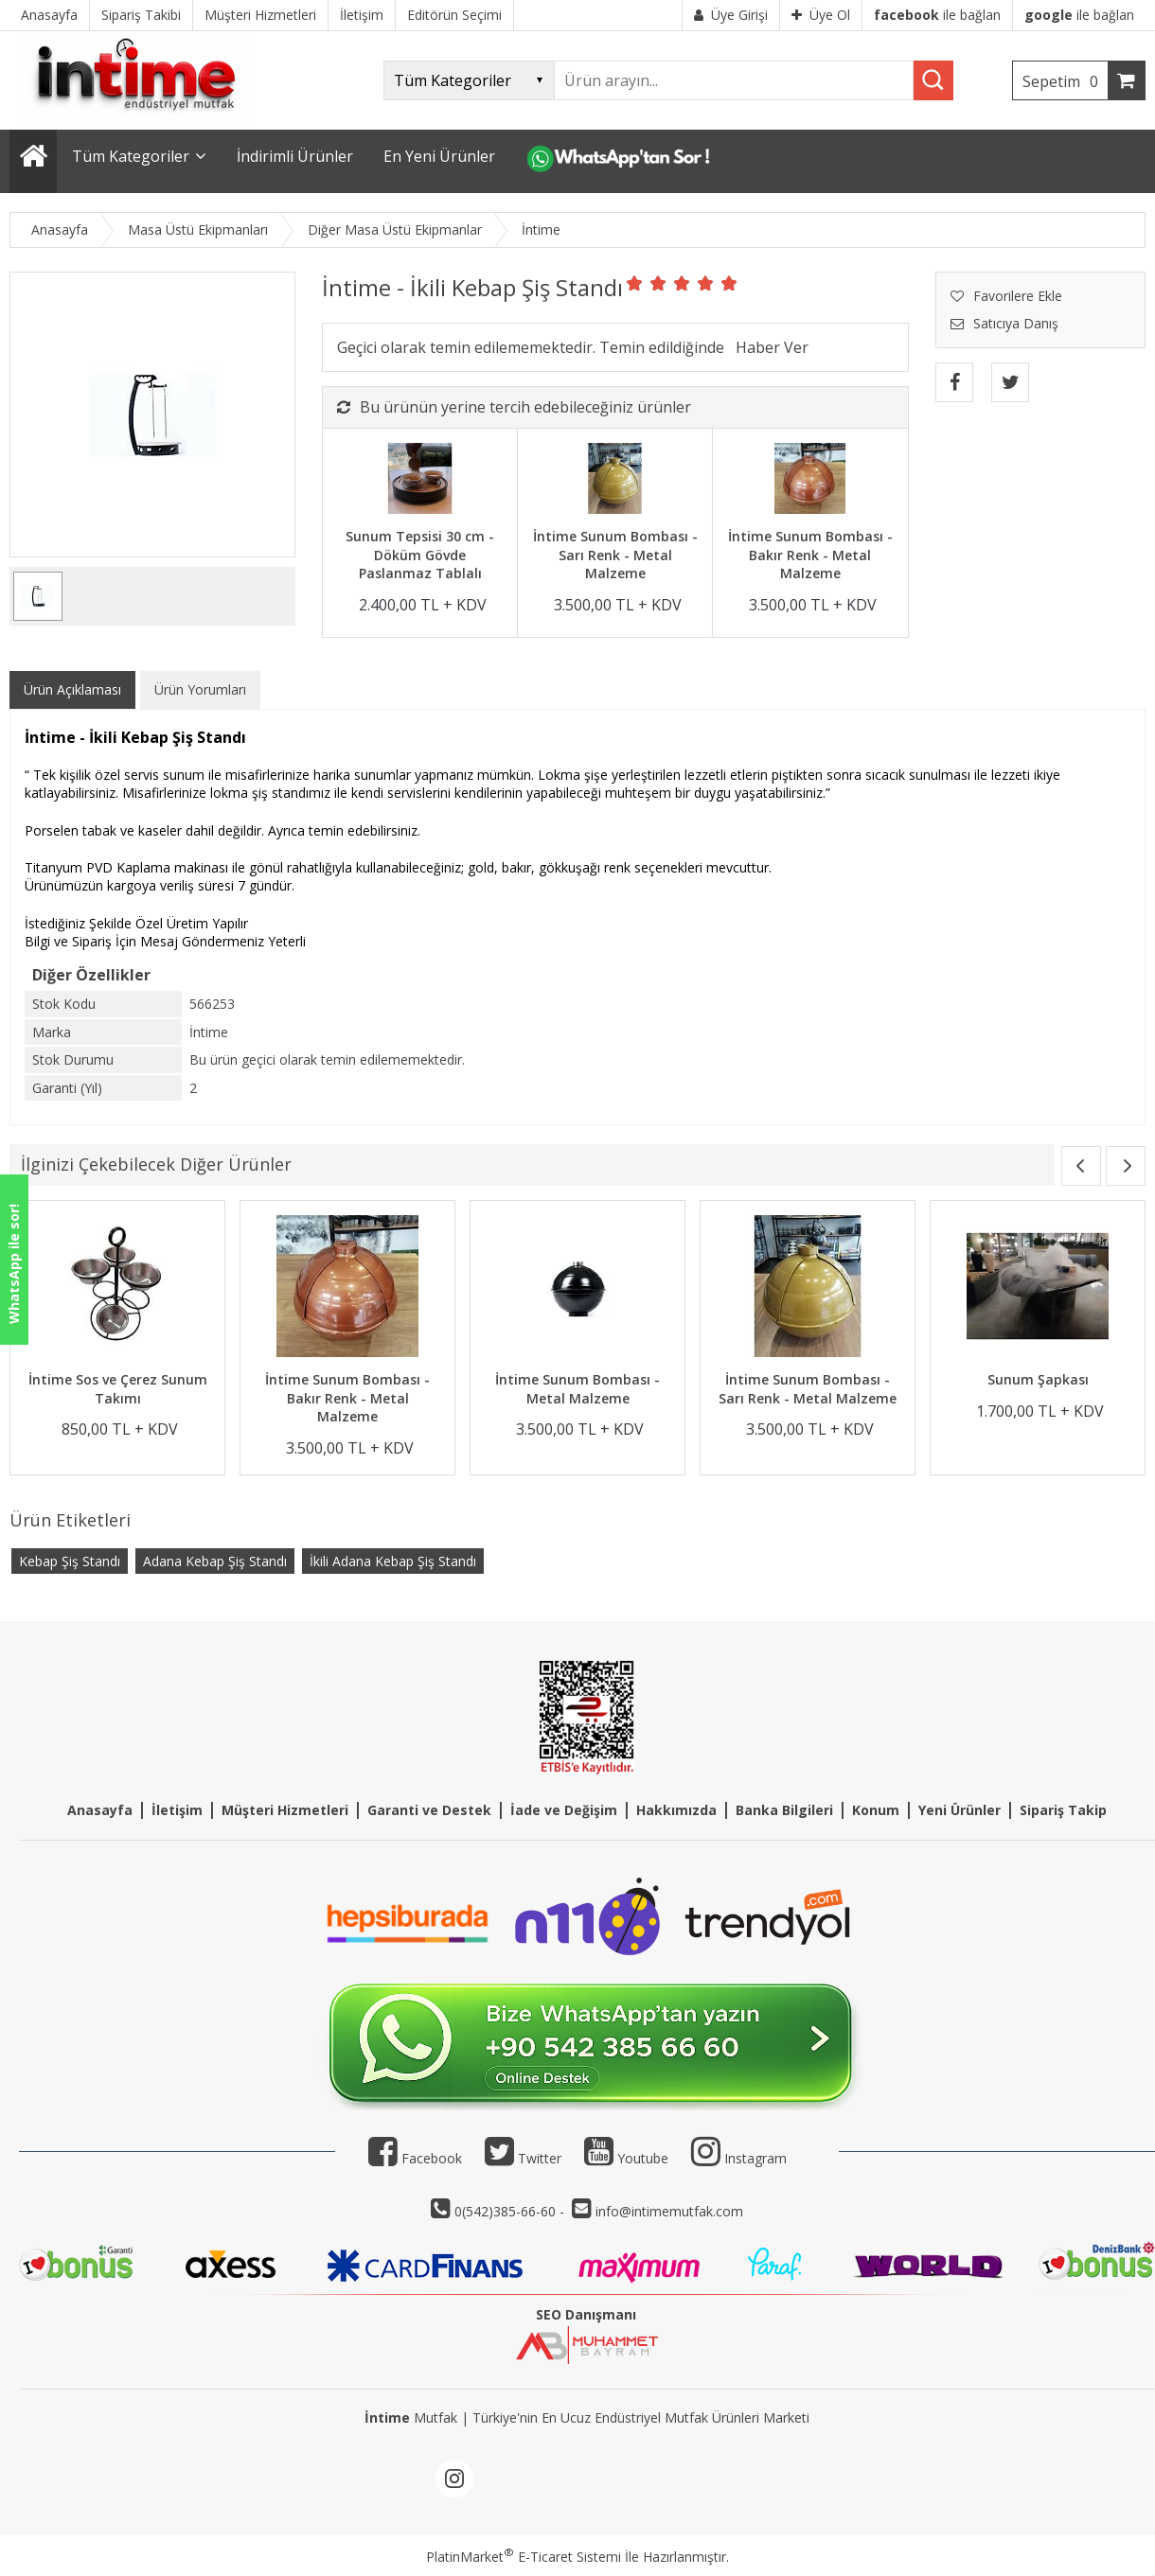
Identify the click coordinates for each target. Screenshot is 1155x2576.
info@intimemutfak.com (669, 2211)
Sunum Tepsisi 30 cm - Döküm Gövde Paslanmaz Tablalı (420, 554)
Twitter (523, 2158)
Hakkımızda (676, 1810)
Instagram (755, 2158)
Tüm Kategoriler (130, 156)
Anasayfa (100, 1810)
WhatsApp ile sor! (14, 1264)
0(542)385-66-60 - (511, 2211)
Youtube (626, 2158)
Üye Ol (820, 15)
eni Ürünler (963, 1810)
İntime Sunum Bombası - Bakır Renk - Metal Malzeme (810, 554)
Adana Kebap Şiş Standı (215, 1561)
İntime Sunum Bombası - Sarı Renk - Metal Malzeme (615, 554)
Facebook (415, 2158)
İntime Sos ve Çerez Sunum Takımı (117, 1388)
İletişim (177, 1810)
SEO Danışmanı (586, 2314)
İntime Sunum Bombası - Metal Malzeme (577, 1388)
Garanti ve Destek (429, 1810)
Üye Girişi (731, 15)
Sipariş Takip (1063, 1810)
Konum (875, 1810)
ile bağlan (937, 15)
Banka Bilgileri (784, 1810)
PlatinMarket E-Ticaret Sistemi (523, 2557)
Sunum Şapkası (1038, 1379)
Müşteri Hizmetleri (285, 1810)
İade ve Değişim (563, 1810)
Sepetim (1065, 81)
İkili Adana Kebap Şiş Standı (393, 1561)
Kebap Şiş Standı (69, 1561)
